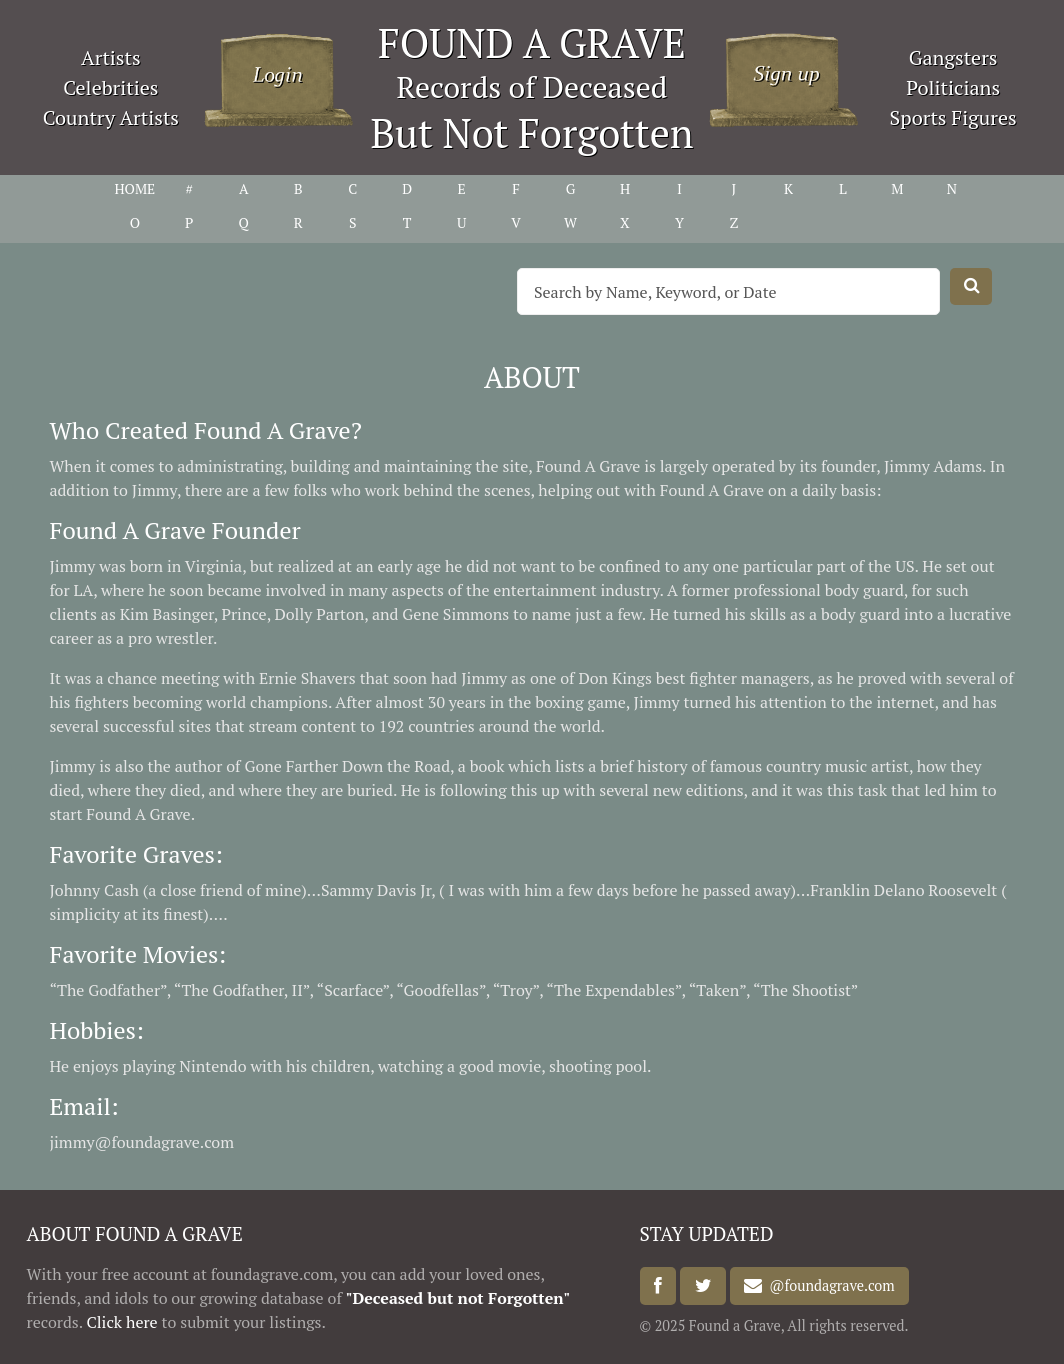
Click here (121, 1322)
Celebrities (110, 87)
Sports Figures (953, 117)
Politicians (953, 87)
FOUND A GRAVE (532, 42)
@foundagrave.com (828, 1286)
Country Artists (111, 117)
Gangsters (953, 57)
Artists (111, 57)
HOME (134, 188)
